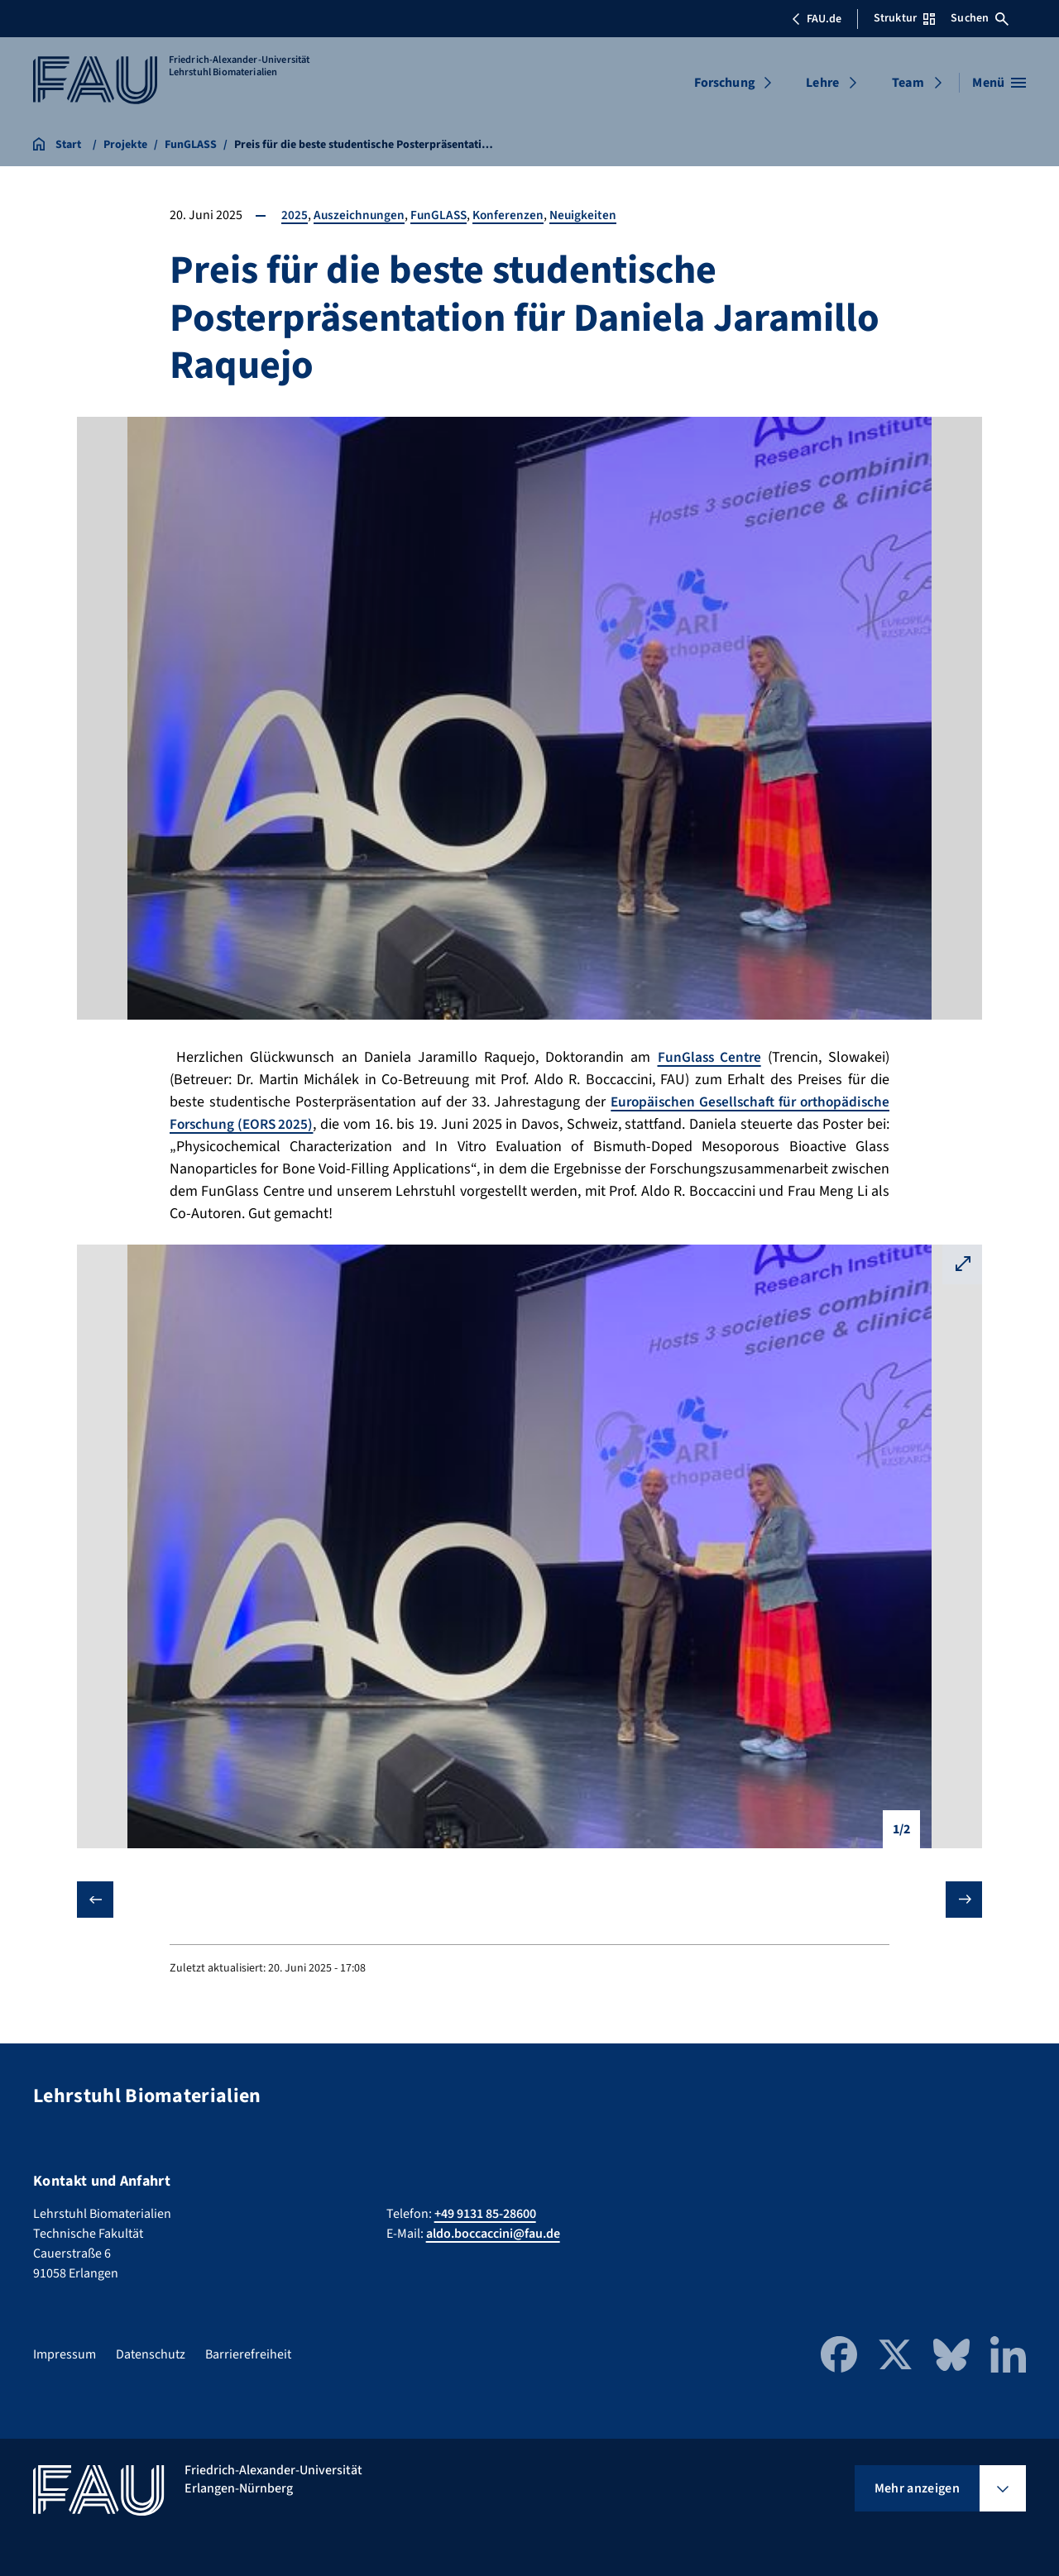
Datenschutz (150, 2354)
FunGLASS (441, 215)
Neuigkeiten (589, 215)
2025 (294, 215)
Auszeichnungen (360, 215)
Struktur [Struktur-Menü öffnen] (904, 18)
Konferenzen (513, 215)
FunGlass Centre (708, 1057)
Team (908, 83)
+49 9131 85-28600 (485, 2214)
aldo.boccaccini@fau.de (493, 2234)
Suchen (980, 18)
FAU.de (816, 19)
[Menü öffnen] (999, 83)
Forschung (724, 83)
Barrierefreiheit (248, 2354)
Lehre (822, 83)
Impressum (64, 2354)
